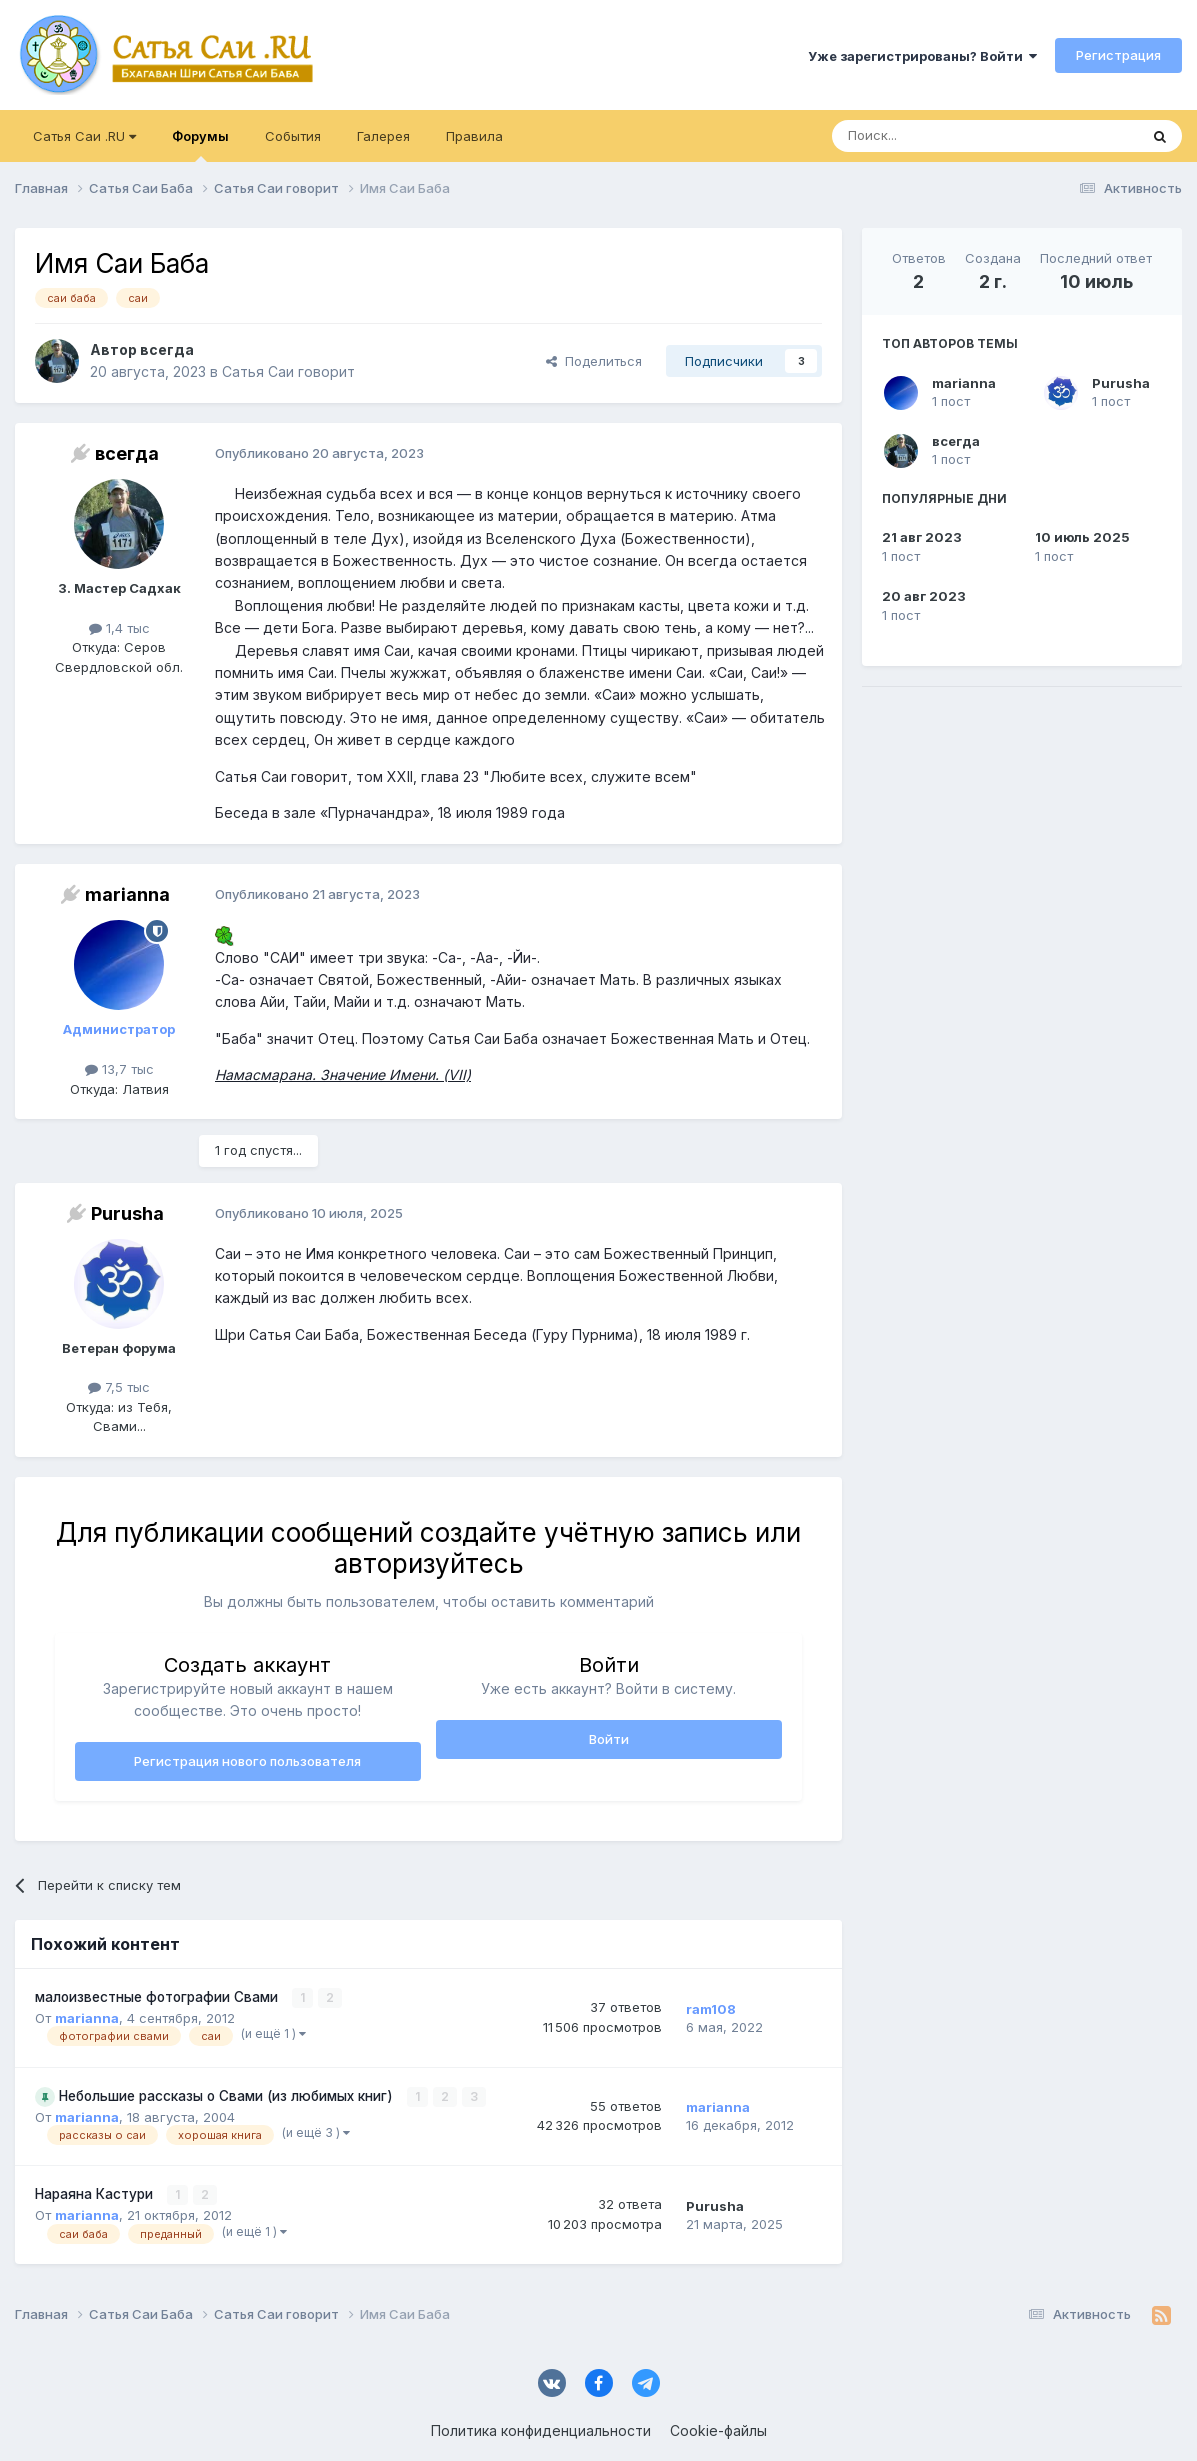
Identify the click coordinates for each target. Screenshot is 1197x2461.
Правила (474, 136)
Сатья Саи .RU (84, 136)
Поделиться (594, 361)
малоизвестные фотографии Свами (158, 1997)
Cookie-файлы (718, 2430)
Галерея (383, 136)
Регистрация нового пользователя (247, 1761)
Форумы (200, 145)
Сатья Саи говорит (288, 371)
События (293, 136)
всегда (956, 441)
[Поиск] (939, 136)
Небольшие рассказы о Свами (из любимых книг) (228, 2096)
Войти (609, 1739)
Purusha (1121, 383)
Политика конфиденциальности (541, 2430)
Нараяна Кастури (96, 2194)
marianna (964, 383)
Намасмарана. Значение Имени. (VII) (343, 1074)
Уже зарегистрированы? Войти (922, 56)
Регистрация (1118, 55)
